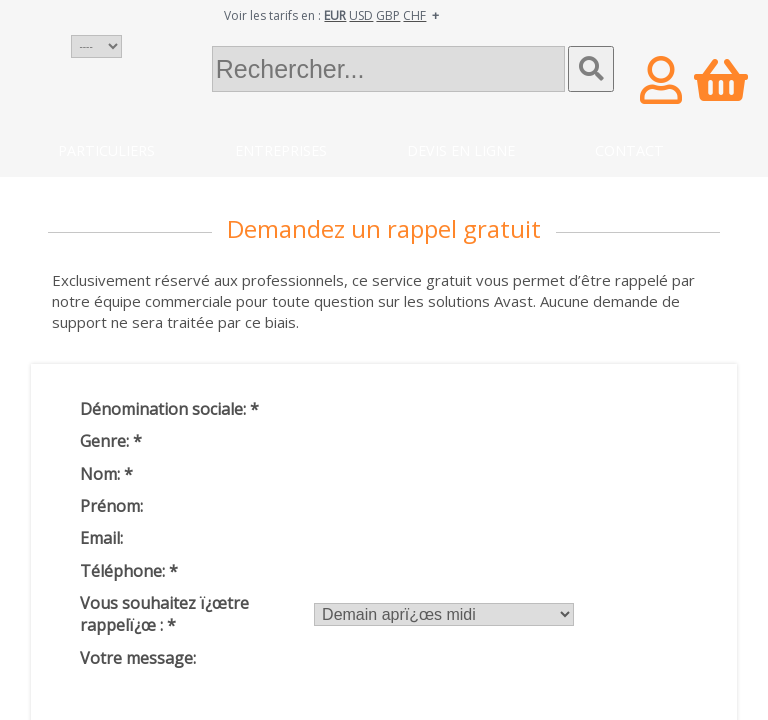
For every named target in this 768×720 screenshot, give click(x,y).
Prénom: (111, 506)
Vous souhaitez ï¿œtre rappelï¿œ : (164, 614)
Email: (101, 538)
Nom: (106, 474)
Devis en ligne (461, 150)
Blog (77, 190)
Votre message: (138, 658)
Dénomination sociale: (169, 409)
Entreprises (281, 150)
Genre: (111, 441)
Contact (629, 150)
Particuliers (106, 150)
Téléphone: (129, 571)
